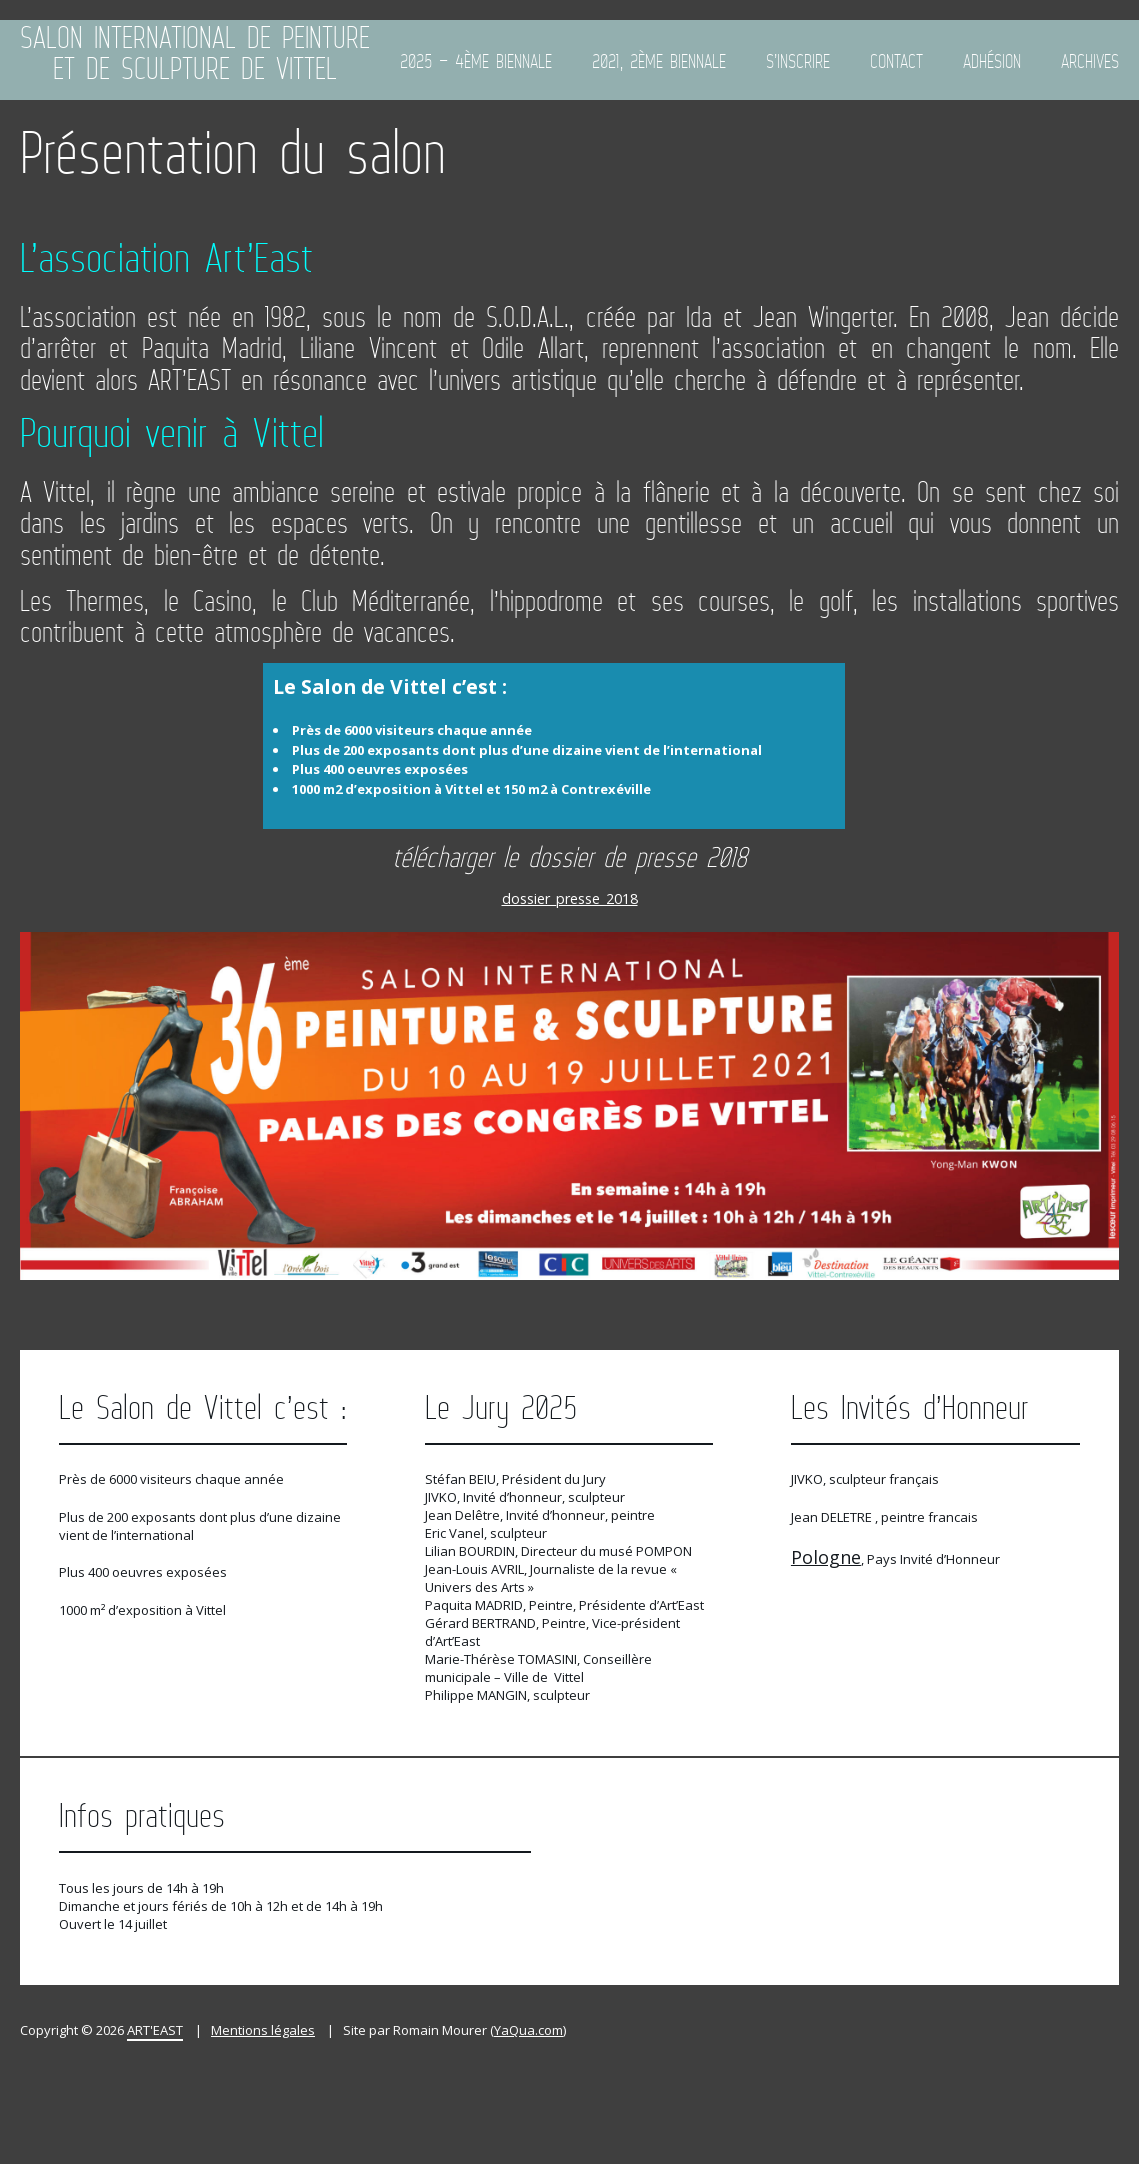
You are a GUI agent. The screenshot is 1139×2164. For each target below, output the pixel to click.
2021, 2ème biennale (659, 61)
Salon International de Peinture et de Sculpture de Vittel (195, 54)
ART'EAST (155, 2030)
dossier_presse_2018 (570, 898)
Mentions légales (263, 2030)
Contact (896, 61)
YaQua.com (528, 2030)
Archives (1090, 61)
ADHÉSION (992, 61)
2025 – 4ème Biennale (476, 61)
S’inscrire (798, 61)
